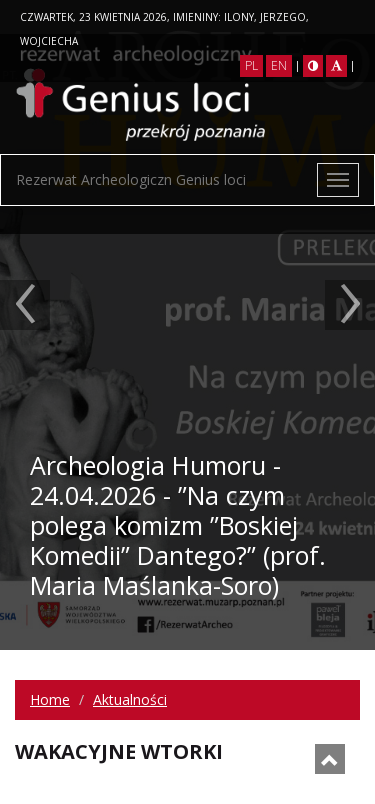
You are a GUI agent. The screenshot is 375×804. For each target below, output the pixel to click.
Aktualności (130, 699)
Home (50, 699)
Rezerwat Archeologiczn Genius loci (131, 179)
